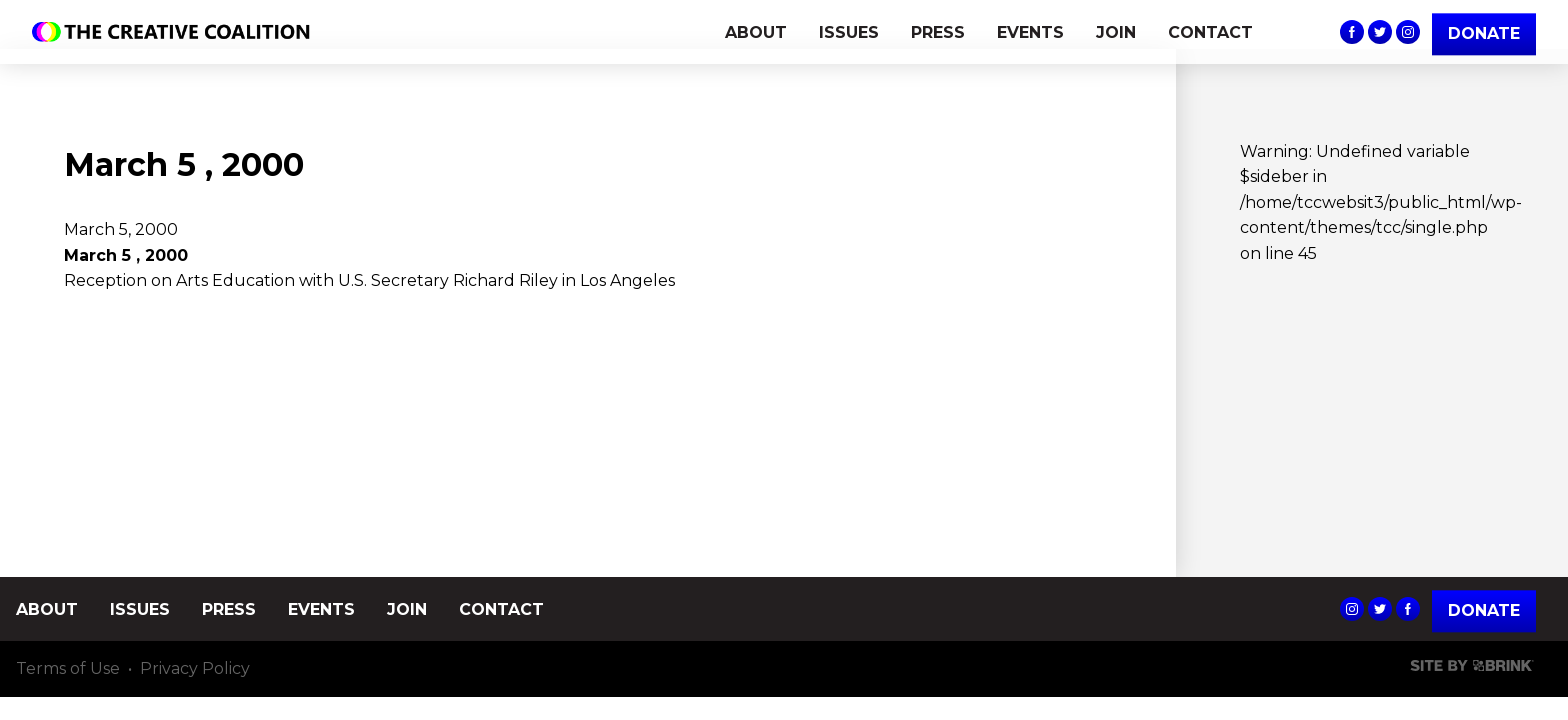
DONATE (1484, 33)
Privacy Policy (195, 669)
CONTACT (1210, 32)
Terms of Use (68, 669)
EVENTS (1030, 32)
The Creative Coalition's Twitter (1380, 32)
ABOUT (756, 32)
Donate (1484, 610)
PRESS (938, 32)
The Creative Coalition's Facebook (1352, 32)
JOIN (1116, 32)
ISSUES (849, 32)
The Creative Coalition (176, 32)
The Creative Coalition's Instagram (1408, 32)
